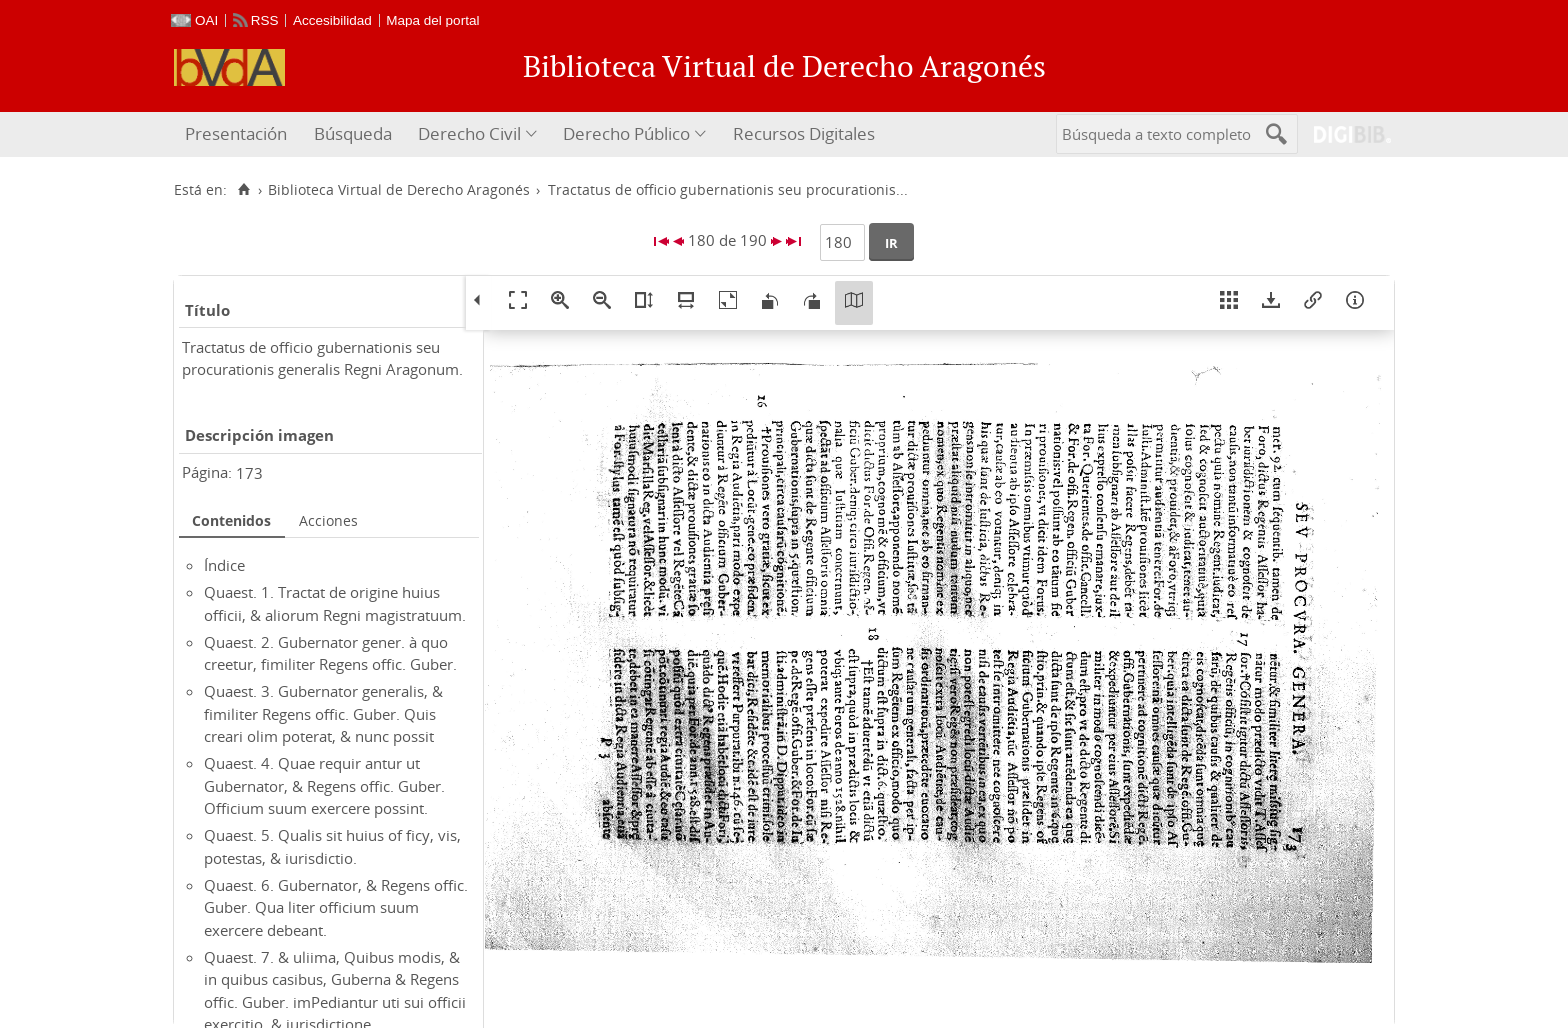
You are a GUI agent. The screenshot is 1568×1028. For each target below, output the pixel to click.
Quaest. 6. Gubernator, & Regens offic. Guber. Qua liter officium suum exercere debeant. (336, 907)
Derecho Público (626, 133)
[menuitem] (238, 134)
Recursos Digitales (804, 133)
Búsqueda (353, 133)
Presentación (236, 133)
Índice (224, 565)
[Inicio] (243, 190)
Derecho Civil (469, 133)
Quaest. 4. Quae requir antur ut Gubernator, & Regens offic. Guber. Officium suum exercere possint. (324, 785)
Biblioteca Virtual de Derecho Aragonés (399, 190)
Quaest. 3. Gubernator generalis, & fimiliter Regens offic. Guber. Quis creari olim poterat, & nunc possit (323, 713)
